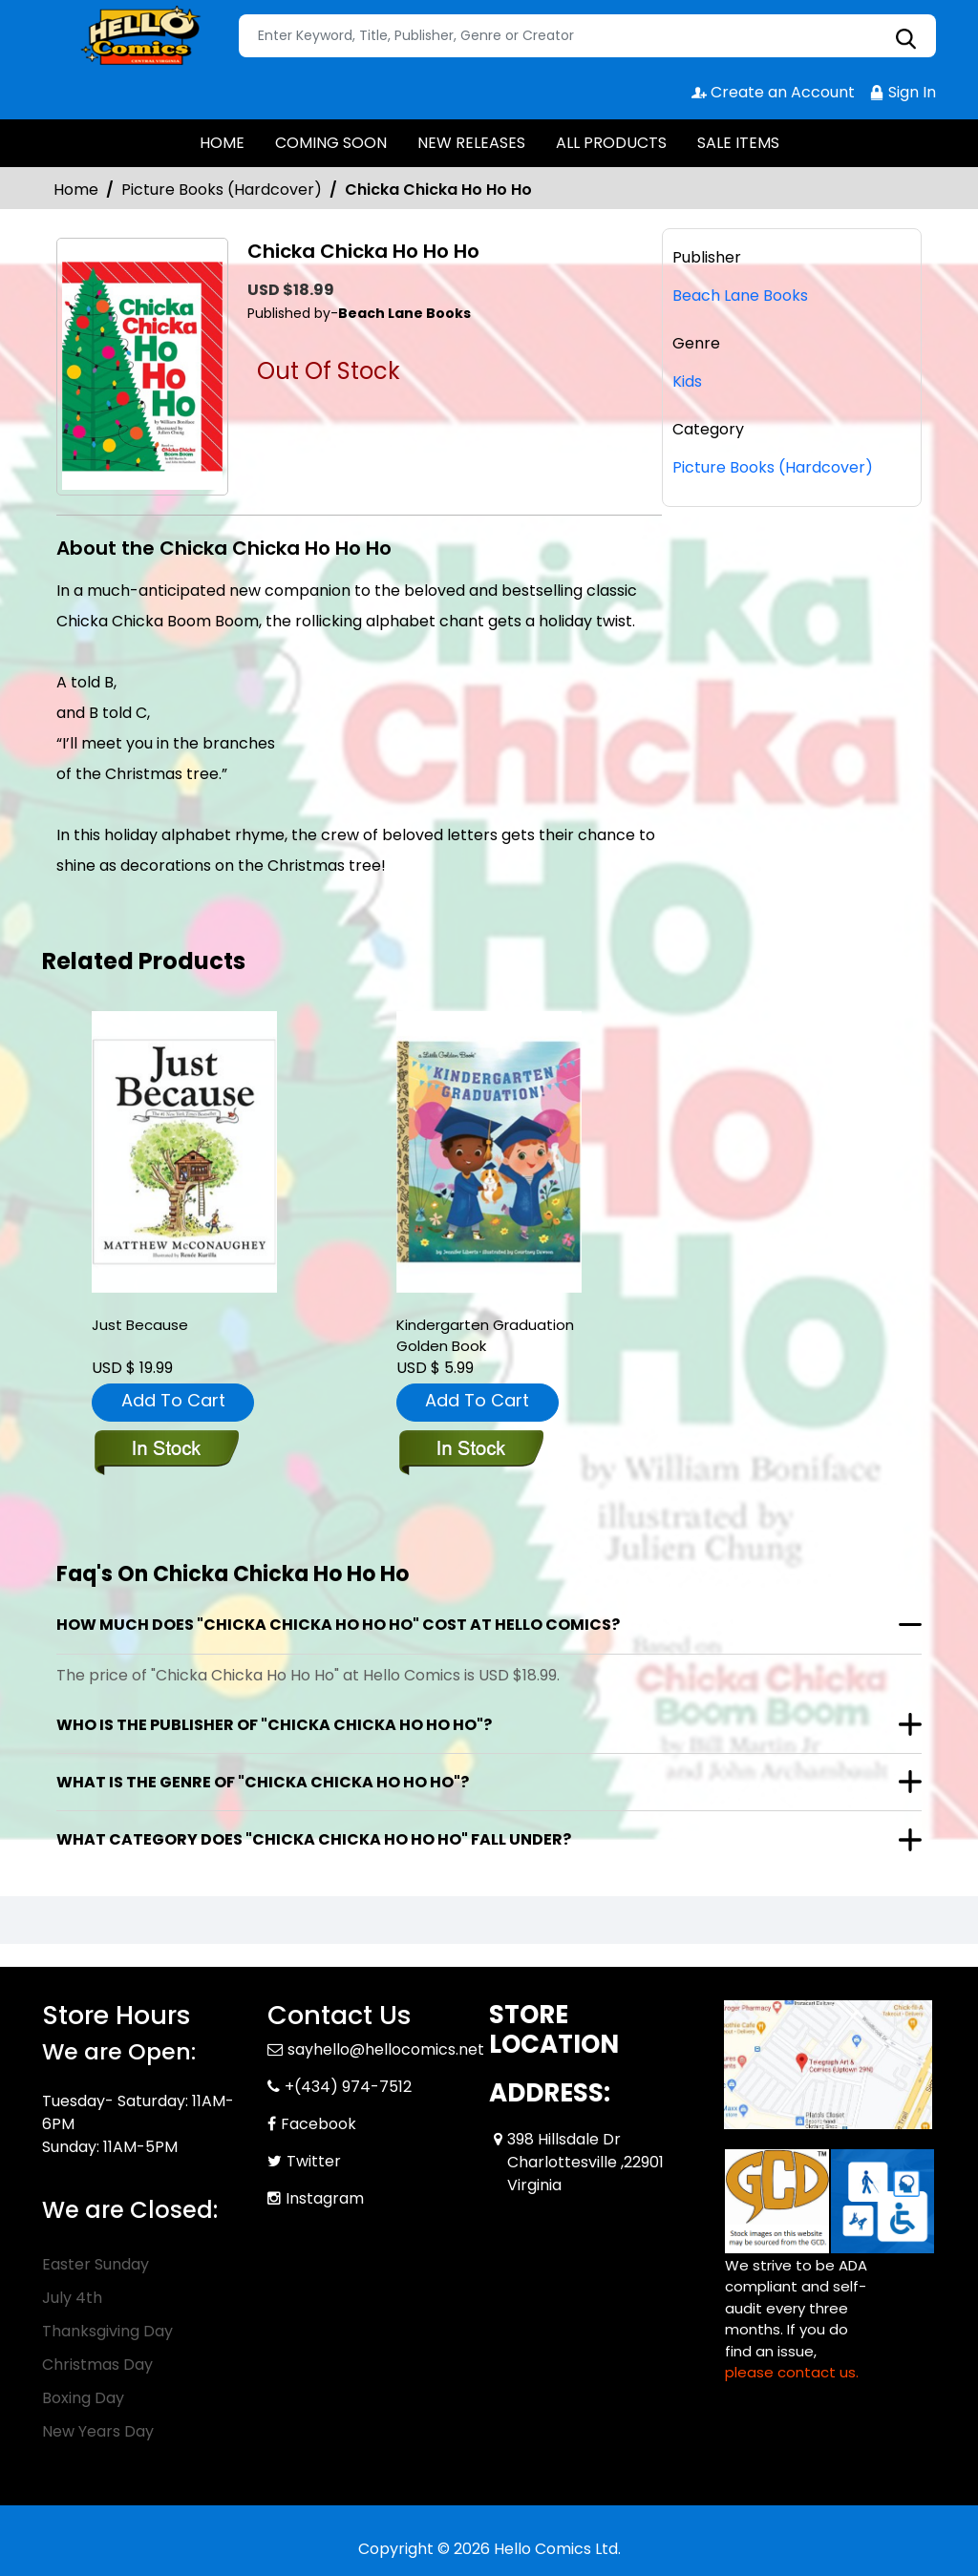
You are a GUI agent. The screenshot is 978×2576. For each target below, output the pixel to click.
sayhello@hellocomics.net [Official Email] (385, 2049)
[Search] (587, 35)
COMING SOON (331, 143)
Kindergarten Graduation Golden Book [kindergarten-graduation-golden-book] (485, 1335)
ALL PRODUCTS (611, 143)
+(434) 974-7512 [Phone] (348, 2087)
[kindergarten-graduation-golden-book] (489, 1152)
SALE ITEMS (738, 143)
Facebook (318, 2124)
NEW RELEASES (471, 143)
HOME (222, 143)
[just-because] (184, 1152)
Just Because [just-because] (140, 1325)
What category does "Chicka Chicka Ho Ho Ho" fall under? (313, 1839)
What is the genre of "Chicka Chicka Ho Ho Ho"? (262, 1782)
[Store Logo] (137, 36)
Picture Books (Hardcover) (221, 190)
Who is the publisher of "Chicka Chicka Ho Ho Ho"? (274, 1725)
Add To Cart (173, 1400)
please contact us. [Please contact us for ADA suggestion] (792, 2372)
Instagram (325, 2198)
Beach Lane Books (740, 295)
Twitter (314, 2161)
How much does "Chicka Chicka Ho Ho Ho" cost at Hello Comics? (338, 1625)
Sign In (902, 92)
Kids (687, 381)
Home (75, 190)
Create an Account (773, 92)
